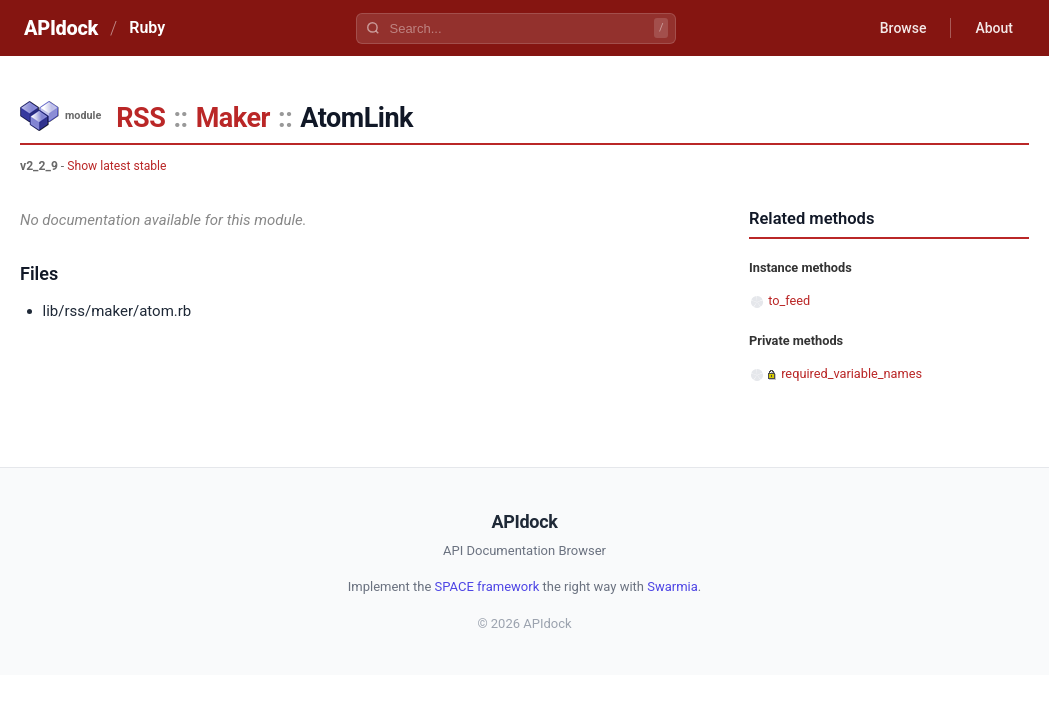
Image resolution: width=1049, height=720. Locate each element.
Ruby (147, 27)
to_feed (789, 300)
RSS (140, 118)
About (994, 28)
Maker (233, 118)
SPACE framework (487, 586)
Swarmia (672, 586)
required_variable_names (851, 373)
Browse (903, 28)
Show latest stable (116, 166)
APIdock (61, 28)
